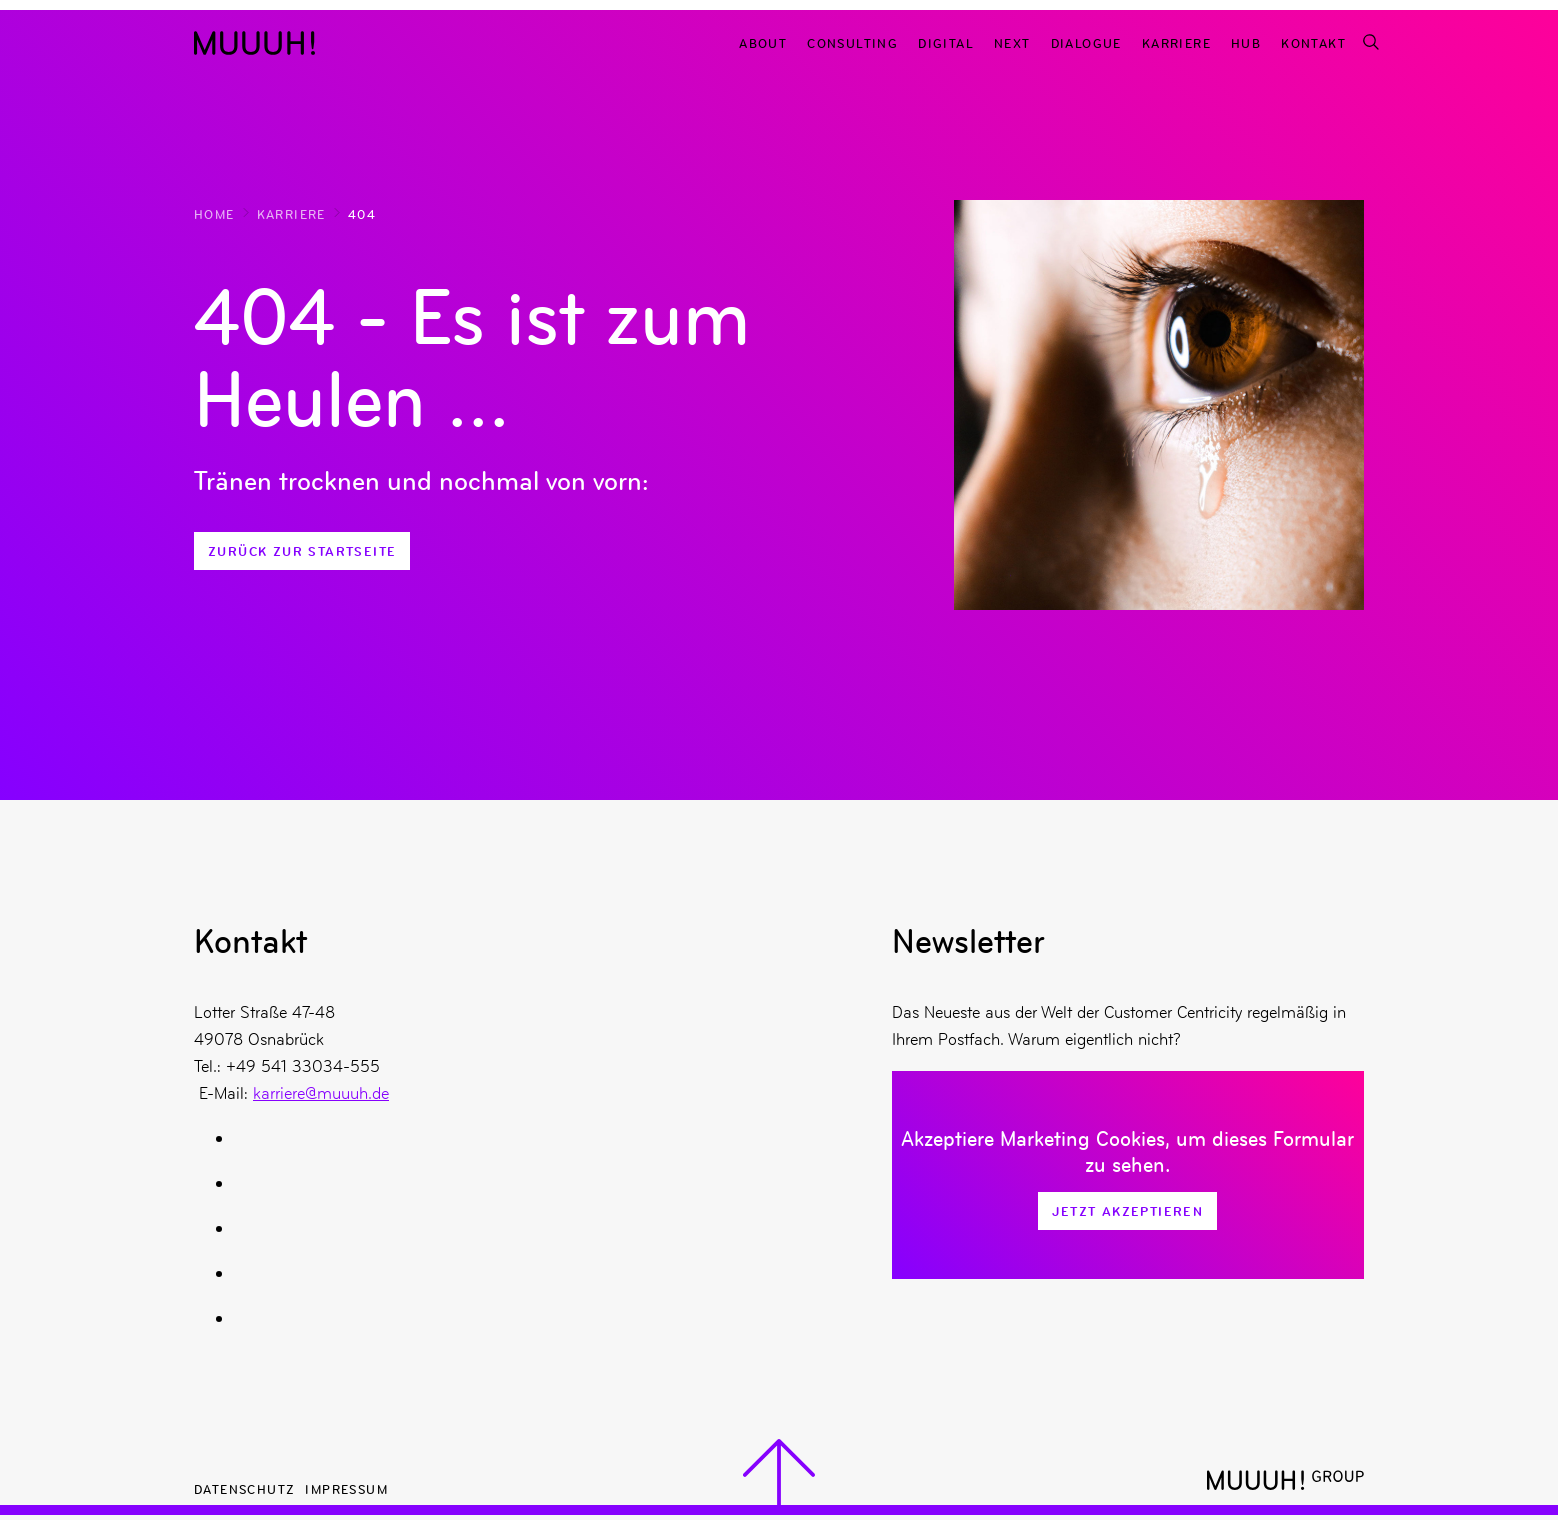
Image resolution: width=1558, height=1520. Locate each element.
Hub (1246, 42)
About (763, 42)
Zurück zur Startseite (302, 551)
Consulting (852, 42)
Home (214, 213)
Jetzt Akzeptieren (1127, 1211)
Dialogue (1086, 42)
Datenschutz (244, 1488)
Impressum (346, 1488)
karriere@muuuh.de (321, 1093)
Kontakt (1313, 42)
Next (1012, 42)
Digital (946, 42)
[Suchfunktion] (1370, 42)
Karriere (1176, 42)
